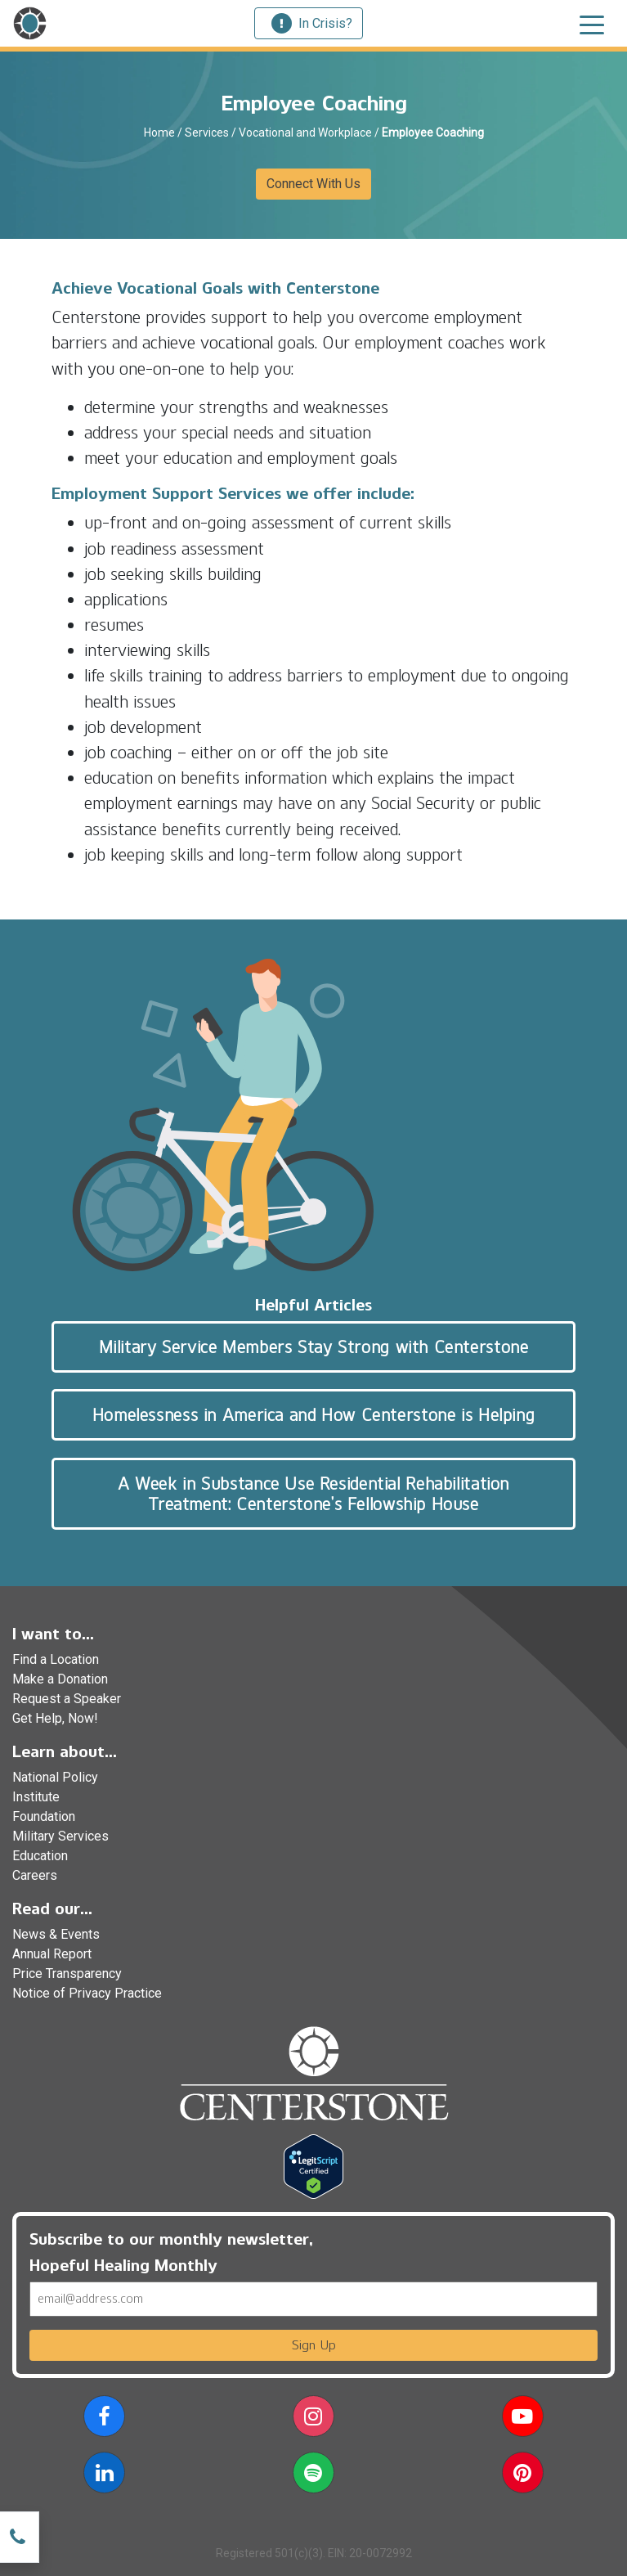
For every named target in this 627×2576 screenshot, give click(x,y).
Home (159, 132)
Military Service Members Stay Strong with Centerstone (314, 1347)
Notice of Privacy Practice (87, 1993)
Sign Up (314, 2345)
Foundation (43, 1816)
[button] (104, 2419)
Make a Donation (60, 1679)
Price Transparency (67, 1973)
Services (207, 132)
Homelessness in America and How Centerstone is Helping (313, 1415)
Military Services (60, 1836)
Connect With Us (313, 183)
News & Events (56, 1934)
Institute (36, 1797)
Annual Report (52, 1954)
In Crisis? (311, 23)
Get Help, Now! (55, 1718)
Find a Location (55, 1659)
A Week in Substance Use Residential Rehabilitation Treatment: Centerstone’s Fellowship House (313, 1493)
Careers (34, 1875)
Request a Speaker (66, 1698)
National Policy (55, 1777)
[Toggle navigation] (592, 23)
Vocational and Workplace (305, 132)
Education (40, 1855)
